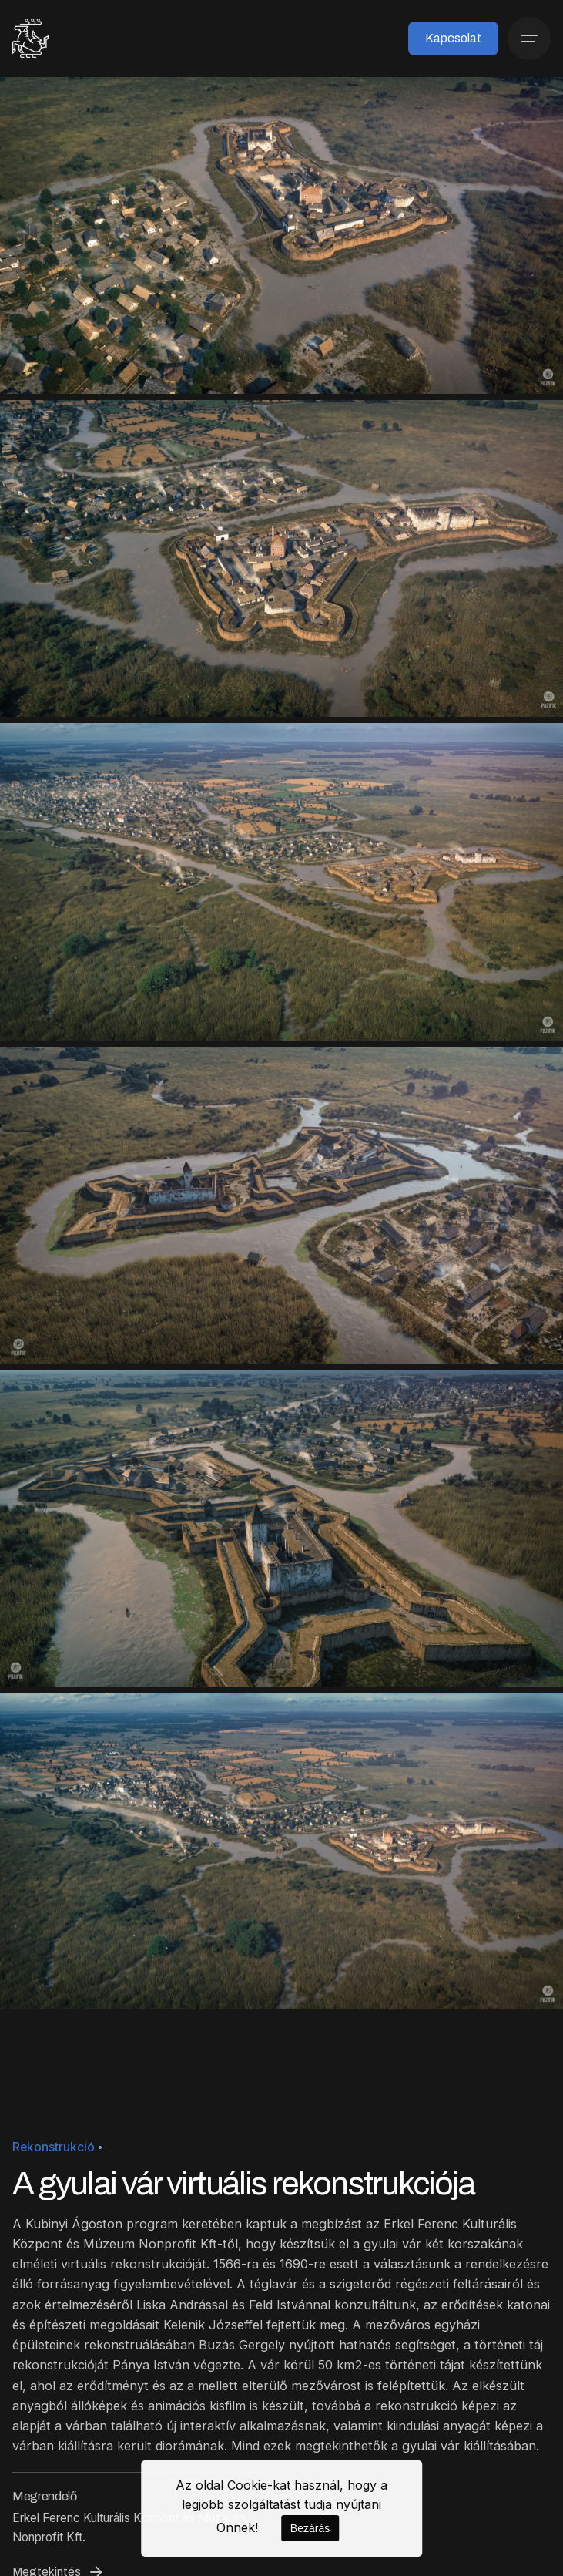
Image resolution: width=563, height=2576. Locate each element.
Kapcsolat (453, 38)
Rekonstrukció (53, 2147)
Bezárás (310, 2528)
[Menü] (529, 38)
